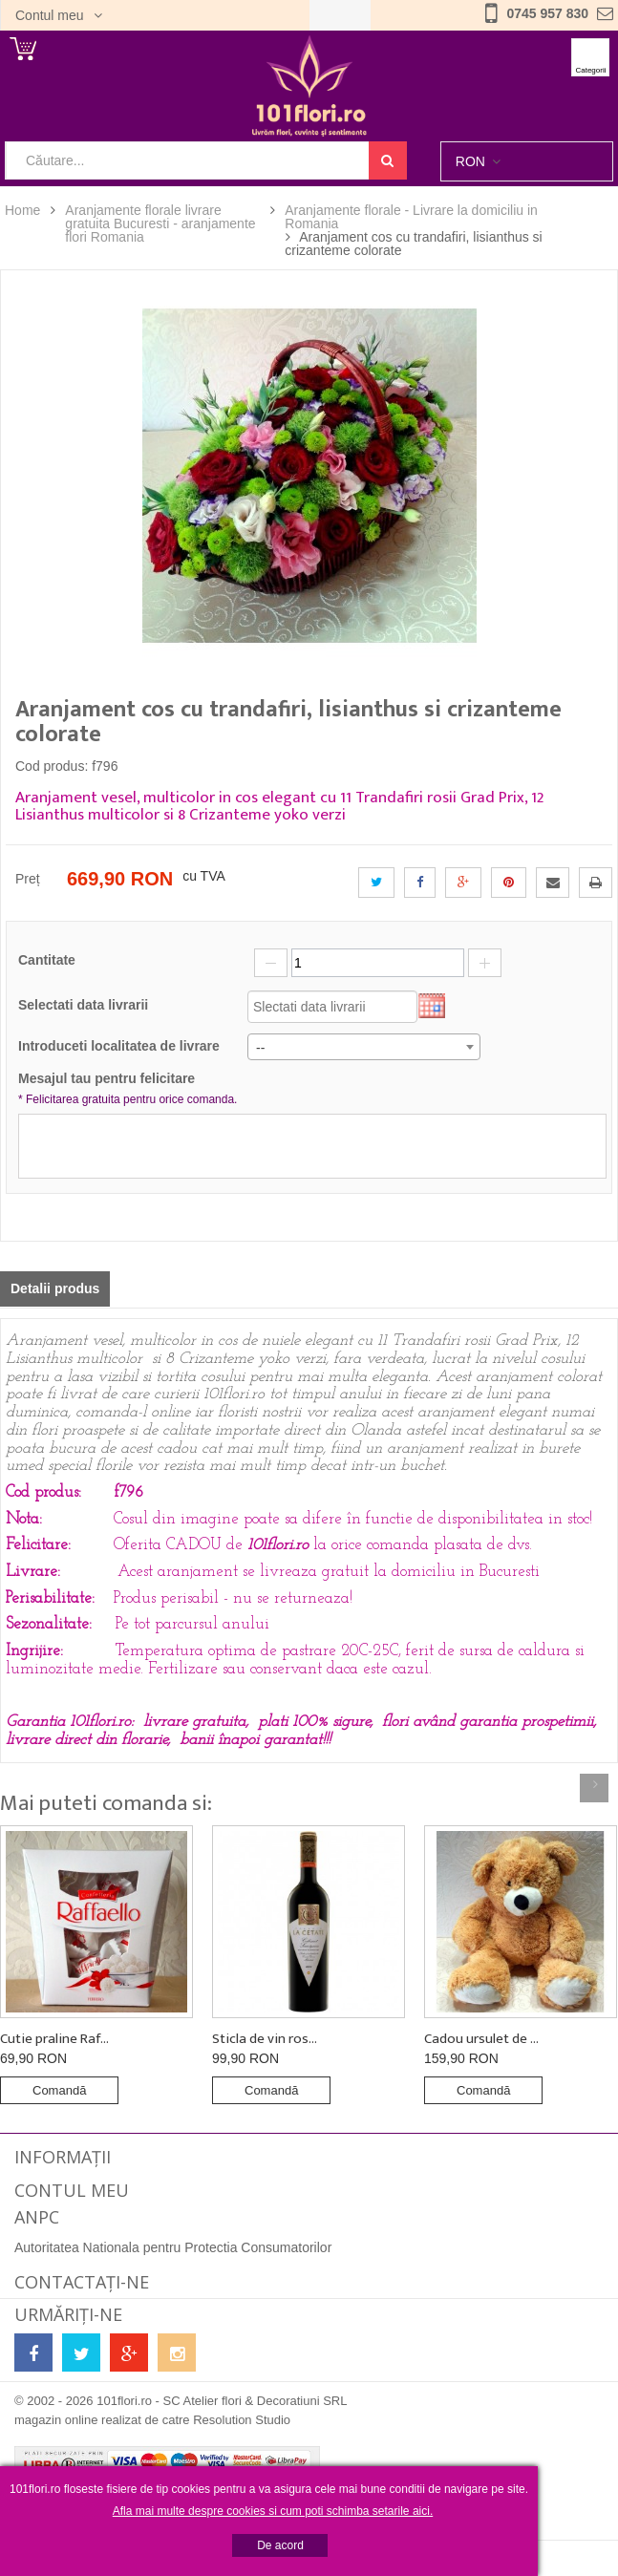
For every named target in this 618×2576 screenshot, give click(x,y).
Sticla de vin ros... (264, 2039)
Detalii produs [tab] (55, 1288)
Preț (27, 878)
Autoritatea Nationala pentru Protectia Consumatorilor (172, 2247)
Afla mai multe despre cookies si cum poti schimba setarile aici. (273, 2511)
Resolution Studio (241, 2420)
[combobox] (363, 1046)
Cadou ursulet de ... (481, 2039)
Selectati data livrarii (83, 1004)
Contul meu (51, 15)
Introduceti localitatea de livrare (119, 1046)
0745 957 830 (547, 13)
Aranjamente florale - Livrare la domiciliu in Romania (411, 216)
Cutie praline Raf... (54, 2039)
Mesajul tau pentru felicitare (130, 1090)
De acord (280, 2545)
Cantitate (46, 960)
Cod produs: (51, 766)
